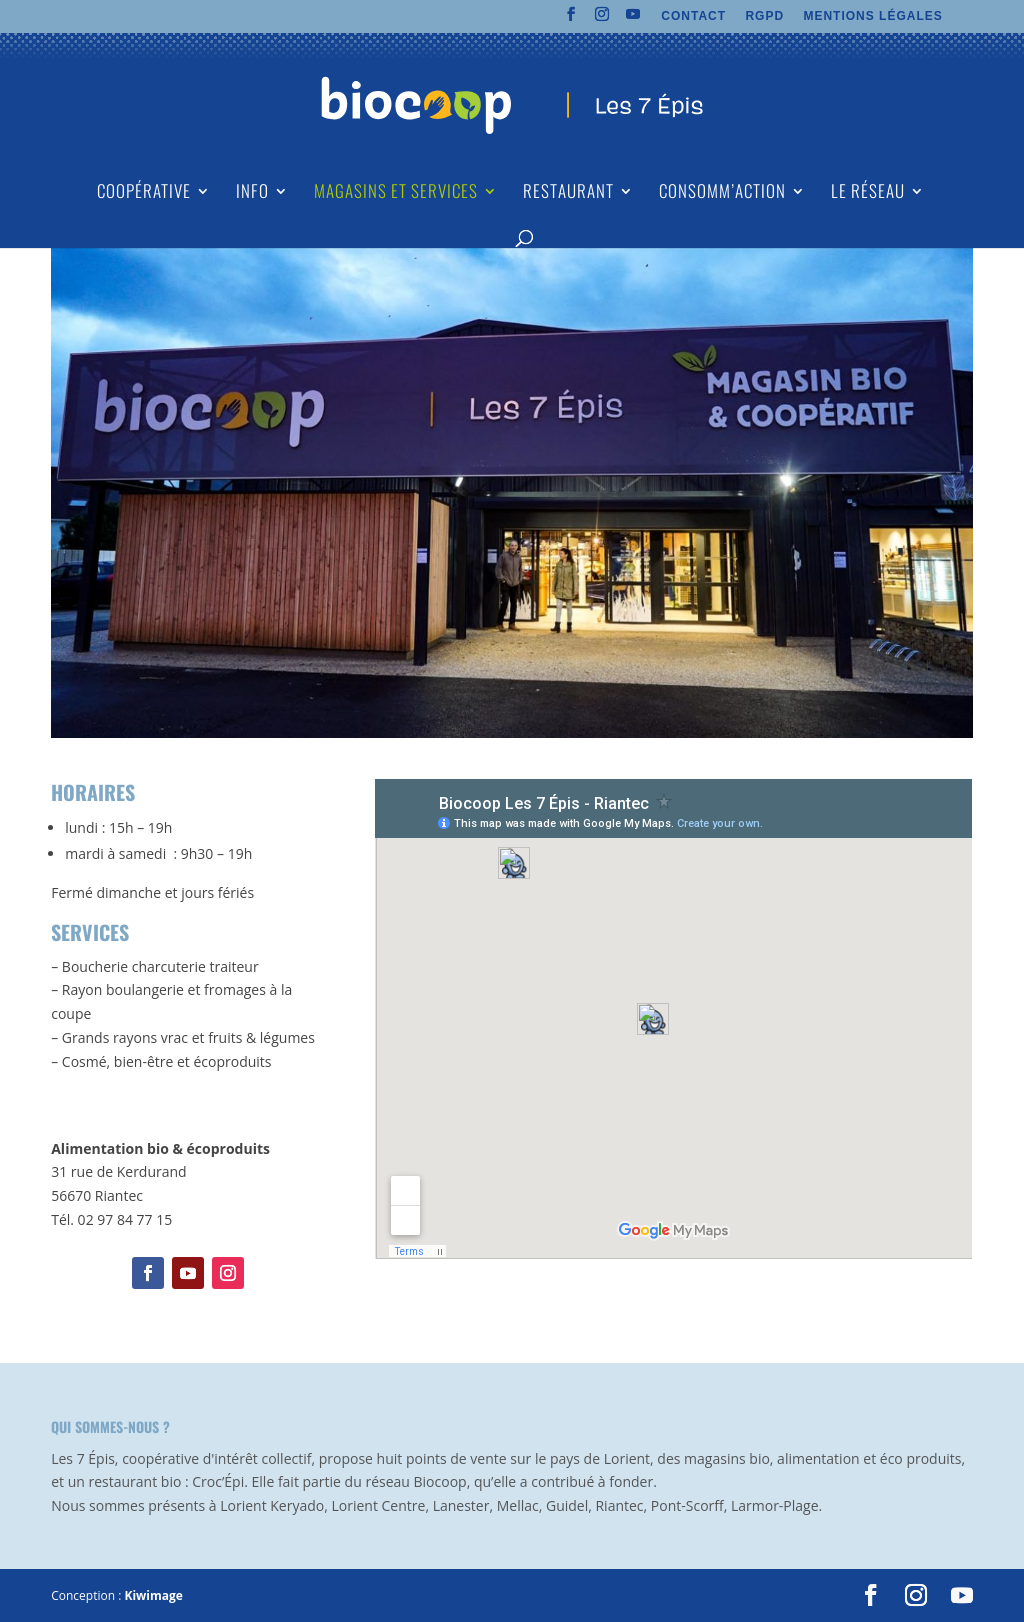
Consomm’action (722, 193)
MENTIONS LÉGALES (872, 16)
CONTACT (693, 16)
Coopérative (144, 193)
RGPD (764, 16)
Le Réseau (868, 193)
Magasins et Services (396, 193)
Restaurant (568, 193)
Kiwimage (153, 1595)
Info (252, 193)
